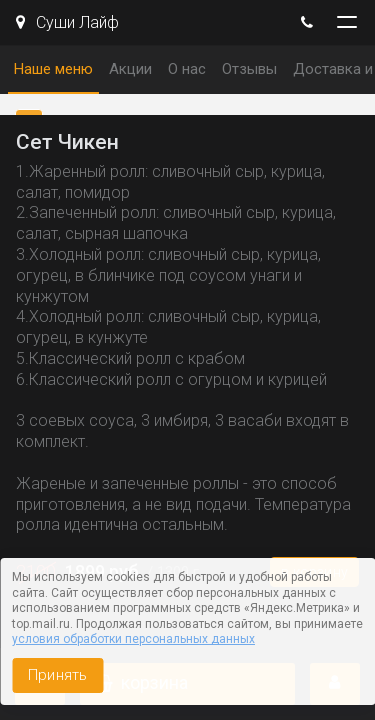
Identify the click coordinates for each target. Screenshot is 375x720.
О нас (187, 69)
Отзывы (249, 69)
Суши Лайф (67, 22)
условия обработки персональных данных (133, 639)
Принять (57, 675)
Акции (130, 69)
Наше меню (53, 69)
